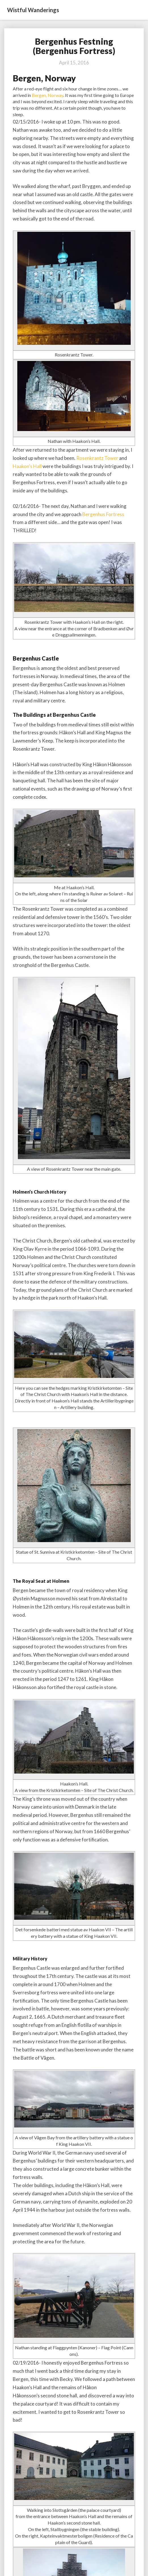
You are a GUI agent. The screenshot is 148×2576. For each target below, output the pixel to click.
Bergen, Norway (47, 95)
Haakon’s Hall (27, 466)
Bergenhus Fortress (103, 514)
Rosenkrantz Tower (97, 458)
